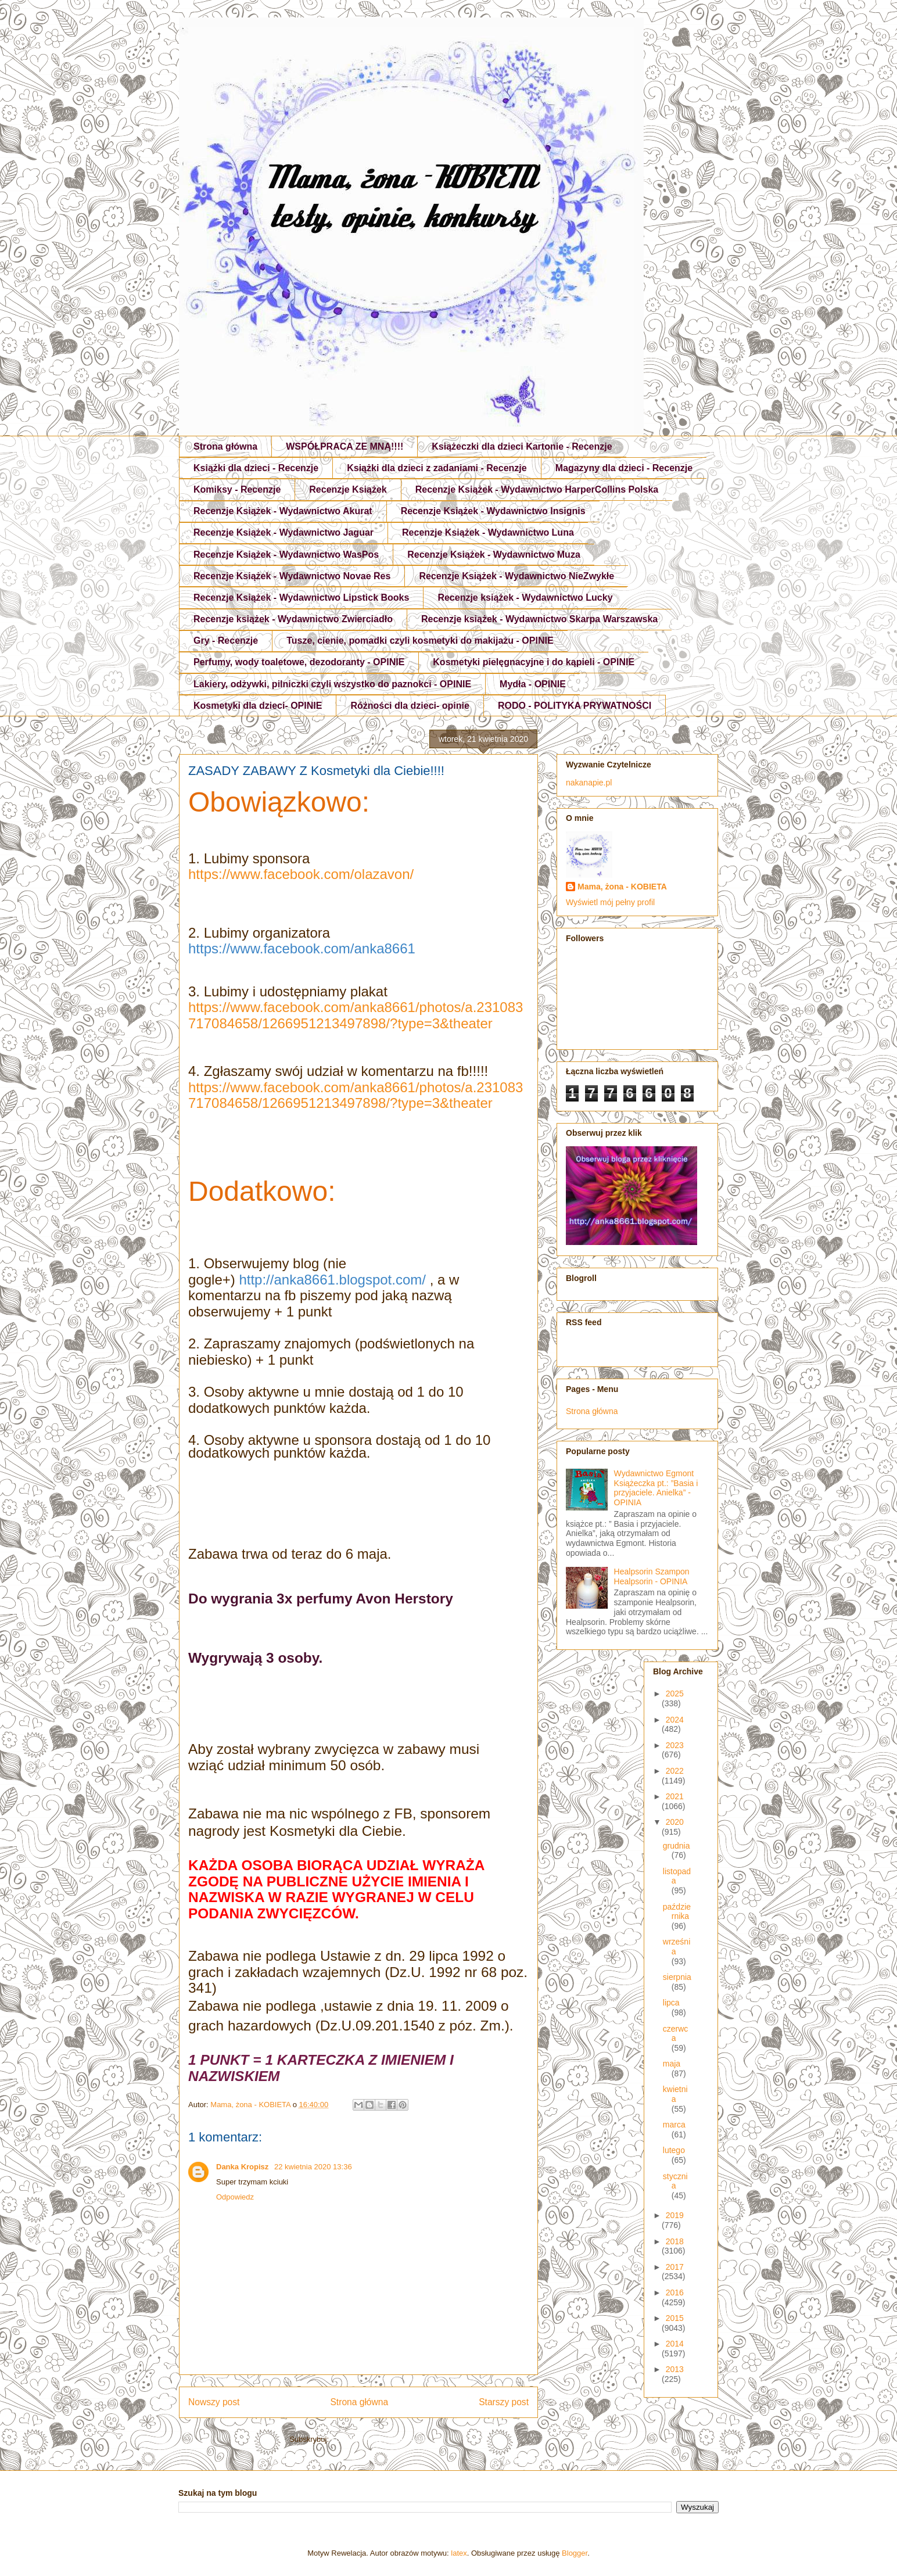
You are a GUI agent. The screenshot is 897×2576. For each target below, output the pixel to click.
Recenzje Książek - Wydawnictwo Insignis (493, 511)
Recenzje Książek (347, 489)
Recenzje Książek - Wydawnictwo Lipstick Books (301, 597)
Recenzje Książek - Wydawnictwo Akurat (282, 511)
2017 (675, 2267)
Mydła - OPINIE (533, 684)
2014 (675, 2343)
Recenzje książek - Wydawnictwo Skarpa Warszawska (539, 619)
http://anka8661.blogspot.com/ (332, 1279)
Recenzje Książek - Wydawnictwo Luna (488, 532)
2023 (675, 1745)
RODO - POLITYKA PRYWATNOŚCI (574, 706)
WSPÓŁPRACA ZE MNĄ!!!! (344, 446)
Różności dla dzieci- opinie (409, 706)
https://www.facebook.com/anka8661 (301, 948)
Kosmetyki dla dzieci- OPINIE (257, 706)
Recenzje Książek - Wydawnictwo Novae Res (291, 576)
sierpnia (677, 1977)
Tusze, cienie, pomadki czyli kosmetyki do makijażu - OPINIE (419, 640)
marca (674, 2124)
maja (671, 2063)
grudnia (676, 1845)
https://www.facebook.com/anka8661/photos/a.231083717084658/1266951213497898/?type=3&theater (355, 1015)
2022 (675, 1770)
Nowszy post (213, 2402)
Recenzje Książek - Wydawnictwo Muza (493, 554)
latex (459, 2553)
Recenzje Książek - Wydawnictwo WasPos (286, 554)
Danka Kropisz (243, 2166)
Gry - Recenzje (225, 640)
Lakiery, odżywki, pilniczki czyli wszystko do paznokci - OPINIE (332, 684)
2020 (675, 1822)
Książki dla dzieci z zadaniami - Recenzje (436, 468)
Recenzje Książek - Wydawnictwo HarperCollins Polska (537, 489)
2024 (675, 1719)
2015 (675, 2318)
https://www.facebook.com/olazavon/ (301, 874)
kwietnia (675, 2094)
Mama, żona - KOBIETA (622, 886)
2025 (675, 1693)
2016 (675, 2292)
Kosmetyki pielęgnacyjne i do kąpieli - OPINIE (533, 662)
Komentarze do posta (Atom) (379, 2439)
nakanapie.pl (589, 782)
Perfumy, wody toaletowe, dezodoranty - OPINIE (298, 662)
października (677, 1911)
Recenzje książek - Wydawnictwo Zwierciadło (293, 619)
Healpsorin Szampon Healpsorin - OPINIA (652, 1576)
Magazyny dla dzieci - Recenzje (624, 468)
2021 (675, 1796)
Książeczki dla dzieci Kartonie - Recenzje (522, 446)
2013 (675, 2369)
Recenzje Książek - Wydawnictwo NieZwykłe (516, 576)
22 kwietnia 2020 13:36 (313, 2166)
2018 (675, 2241)
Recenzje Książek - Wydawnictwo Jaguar (283, 532)
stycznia (675, 2181)
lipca (671, 2002)
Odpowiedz (235, 2197)
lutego (674, 2150)
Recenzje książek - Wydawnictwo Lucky (524, 597)
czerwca (675, 2033)
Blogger (574, 2553)
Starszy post (504, 2402)
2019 (675, 2215)
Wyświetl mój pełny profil (610, 902)
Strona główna (225, 446)
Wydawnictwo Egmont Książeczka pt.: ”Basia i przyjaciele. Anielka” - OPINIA (656, 1488)
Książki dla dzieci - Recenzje (255, 468)
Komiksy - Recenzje (237, 489)
